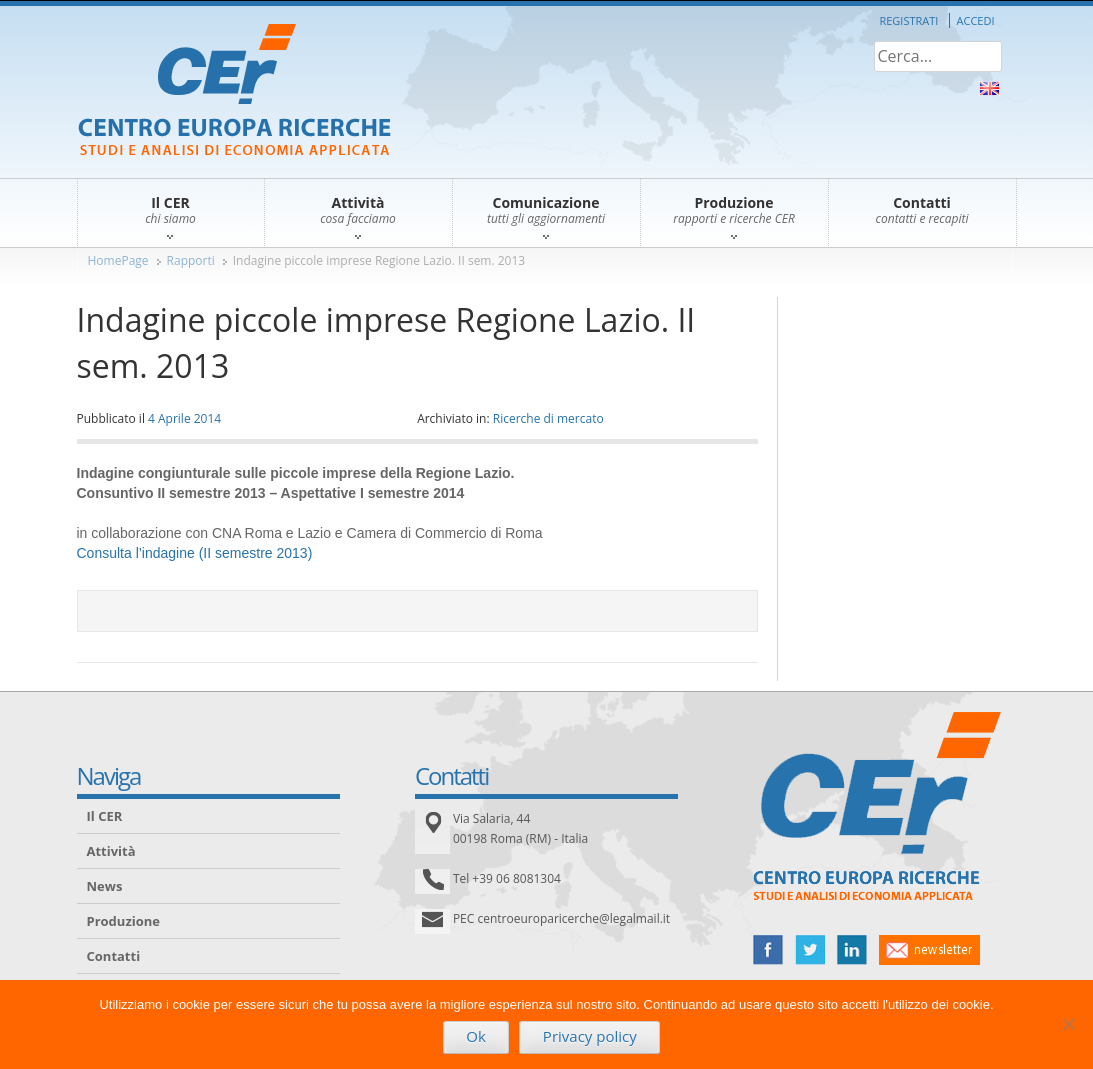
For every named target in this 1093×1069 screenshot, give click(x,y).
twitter (810, 950)
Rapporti (191, 260)
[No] (1068, 1024)
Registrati (908, 20)
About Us (989, 88)
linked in (852, 950)
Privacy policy (590, 1036)
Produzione (123, 921)
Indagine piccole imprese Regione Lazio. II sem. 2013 (379, 260)
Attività (111, 851)
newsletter (929, 950)
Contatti (114, 956)
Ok (476, 1036)
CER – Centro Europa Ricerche (234, 91)
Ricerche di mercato (548, 418)
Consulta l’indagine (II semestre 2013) (195, 553)
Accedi (976, 20)
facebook (768, 950)
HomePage (118, 260)
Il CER (105, 816)
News (105, 886)
